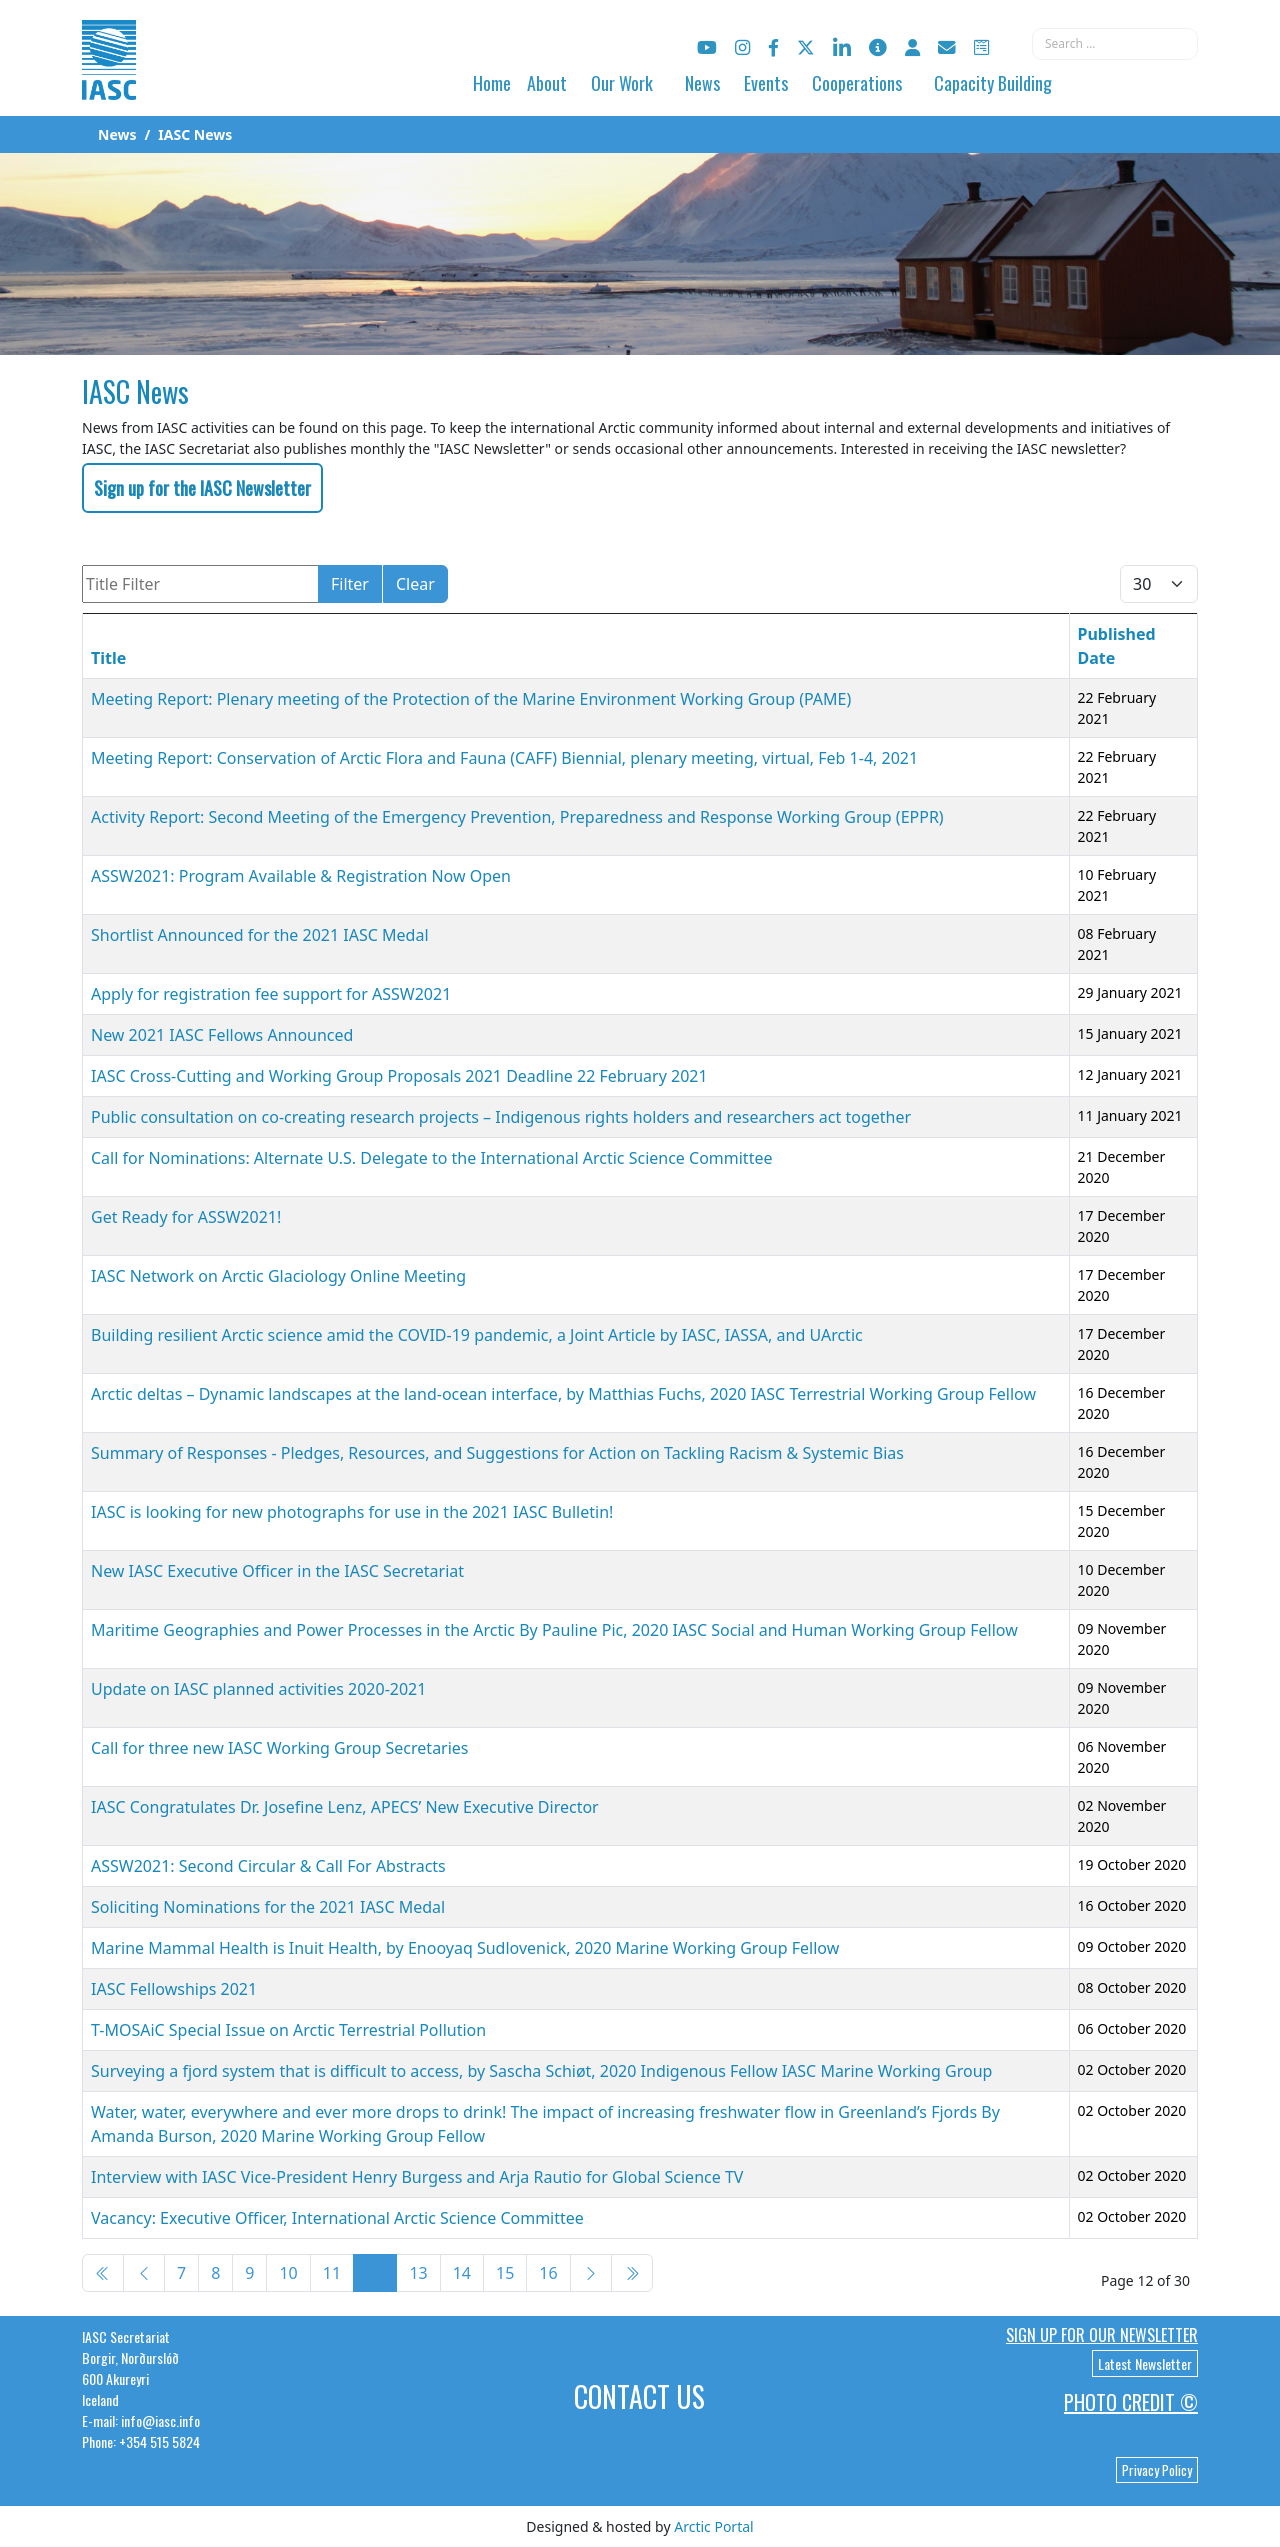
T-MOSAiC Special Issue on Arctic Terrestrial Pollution (288, 2030)
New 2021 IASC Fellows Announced (222, 1035)
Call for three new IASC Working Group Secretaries (280, 1748)
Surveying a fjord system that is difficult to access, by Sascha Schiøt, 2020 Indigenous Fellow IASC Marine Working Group (541, 2071)
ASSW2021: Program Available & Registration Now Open (301, 876)
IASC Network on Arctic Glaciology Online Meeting (278, 1276)
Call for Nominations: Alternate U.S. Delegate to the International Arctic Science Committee (431, 1158)
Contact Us (639, 2396)
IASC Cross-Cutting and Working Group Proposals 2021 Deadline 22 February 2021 (399, 1076)
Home (492, 83)
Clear (415, 584)
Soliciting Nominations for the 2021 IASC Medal (268, 1907)
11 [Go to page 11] (332, 2273)
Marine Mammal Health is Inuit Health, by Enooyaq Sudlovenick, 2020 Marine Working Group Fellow (465, 1948)
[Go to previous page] (144, 2273)
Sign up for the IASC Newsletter (202, 488)
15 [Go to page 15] (505, 2273)
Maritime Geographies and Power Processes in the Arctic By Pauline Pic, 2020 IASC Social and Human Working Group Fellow (554, 1630)
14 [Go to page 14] (462, 2273)
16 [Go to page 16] (548, 2273)
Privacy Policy (1157, 2470)
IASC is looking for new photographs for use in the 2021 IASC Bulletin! (352, 1512)
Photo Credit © (1131, 2402)
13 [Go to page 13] (418, 2273)
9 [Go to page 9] (249, 2273)
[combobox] (1115, 44)
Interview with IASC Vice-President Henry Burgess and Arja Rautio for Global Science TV (417, 2177)
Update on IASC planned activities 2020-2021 (258, 1689)
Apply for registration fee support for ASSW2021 (271, 994)
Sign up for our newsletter (1102, 2335)
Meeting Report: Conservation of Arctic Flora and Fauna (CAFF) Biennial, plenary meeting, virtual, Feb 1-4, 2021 (504, 758)
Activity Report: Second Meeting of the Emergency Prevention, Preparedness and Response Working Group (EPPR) (517, 817)
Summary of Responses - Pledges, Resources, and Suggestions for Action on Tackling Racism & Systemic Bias (497, 1453)
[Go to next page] (591, 2273)
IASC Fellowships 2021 (174, 1989)
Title (108, 658)
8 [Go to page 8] (215, 2273)
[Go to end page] (632, 2273)
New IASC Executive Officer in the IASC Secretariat (277, 1571)
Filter (350, 584)
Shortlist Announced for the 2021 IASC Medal (260, 935)
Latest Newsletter (1145, 2363)
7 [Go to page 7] (181, 2273)
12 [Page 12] (375, 2273)
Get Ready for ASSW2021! (186, 1217)
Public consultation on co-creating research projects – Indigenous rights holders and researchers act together (501, 1117)
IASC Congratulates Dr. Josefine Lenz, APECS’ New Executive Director (345, 1807)
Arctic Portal (713, 2526)
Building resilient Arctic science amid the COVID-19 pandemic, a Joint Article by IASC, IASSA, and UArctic (477, 1335)
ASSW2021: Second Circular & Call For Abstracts (268, 1866)
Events (766, 83)
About (547, 83)
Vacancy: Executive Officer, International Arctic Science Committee (337, 2218)
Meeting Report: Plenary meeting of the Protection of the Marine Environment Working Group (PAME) (471, 699)
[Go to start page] (103, 2273)
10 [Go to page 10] (288, 2273)
